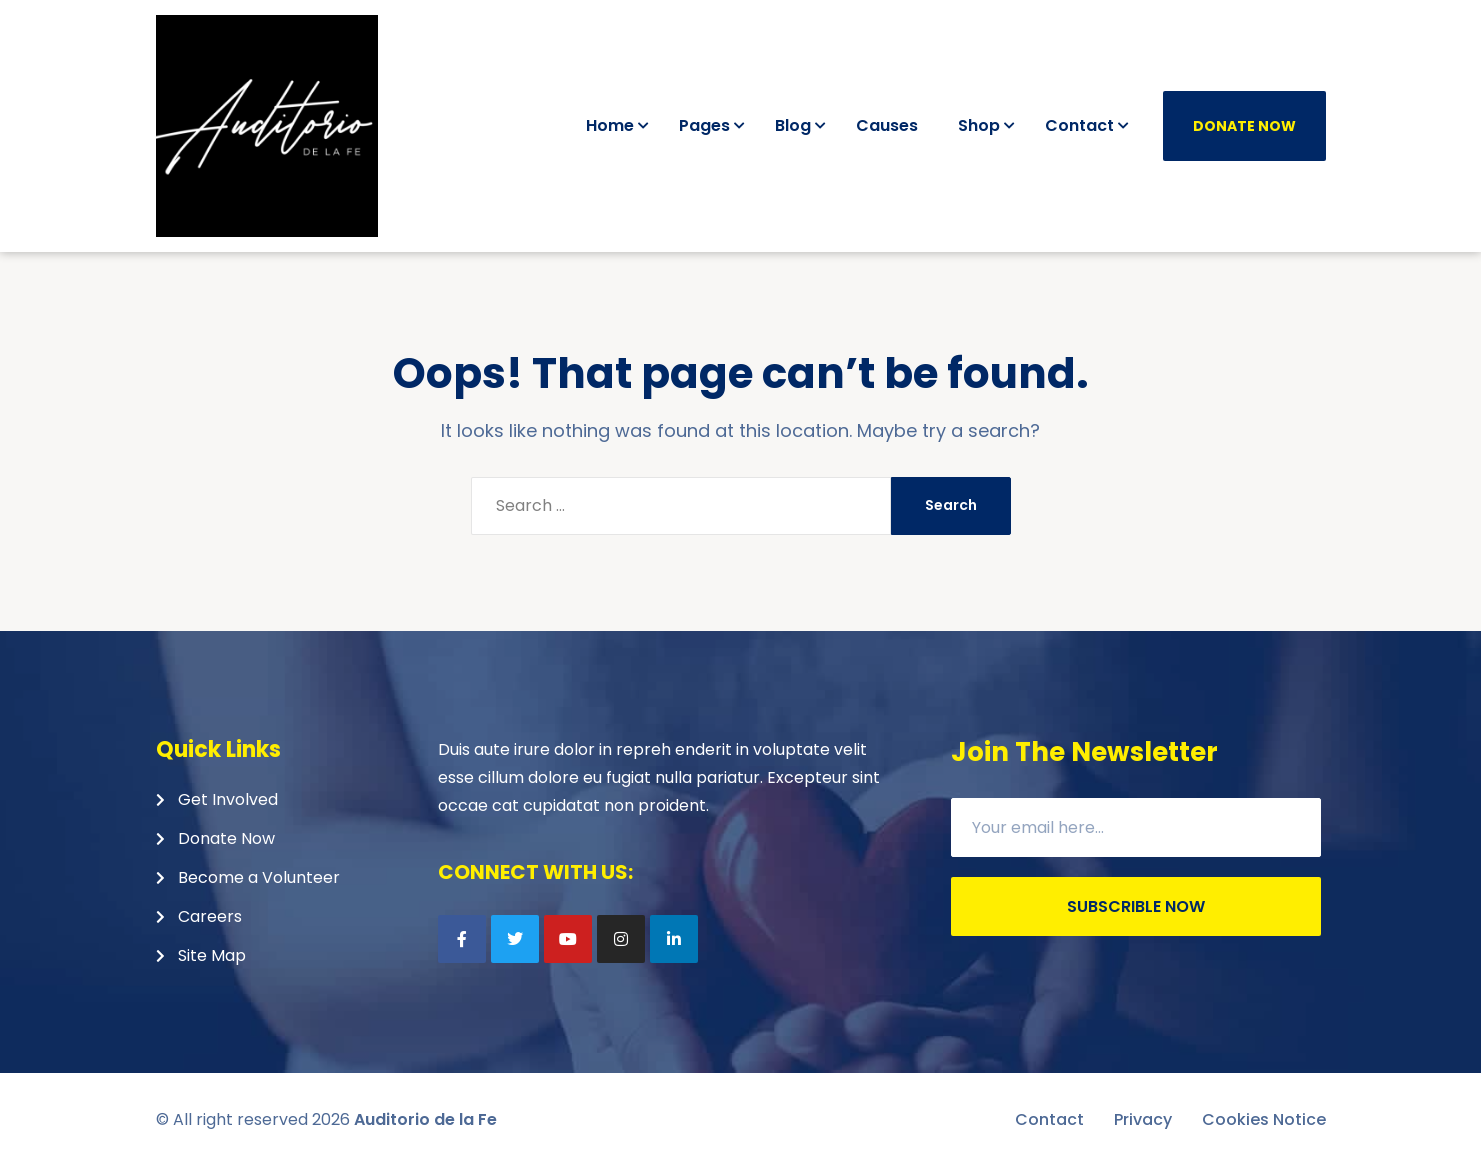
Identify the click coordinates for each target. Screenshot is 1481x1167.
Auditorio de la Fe (425, 1119)
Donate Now (1244, 126)
